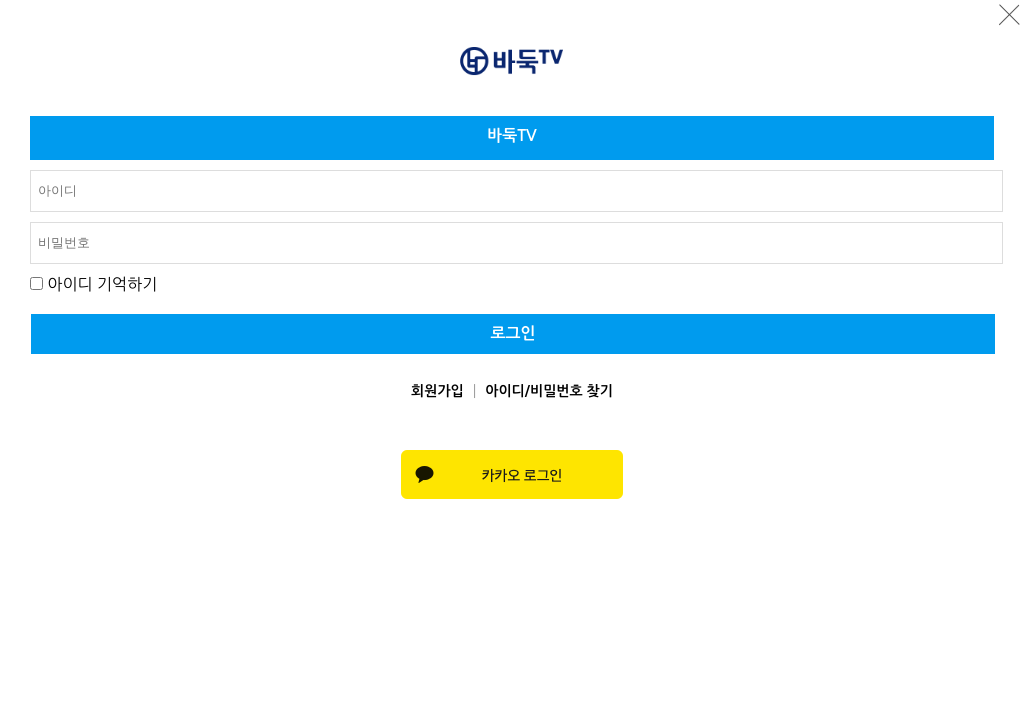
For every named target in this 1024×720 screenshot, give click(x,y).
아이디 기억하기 (102, 284)
